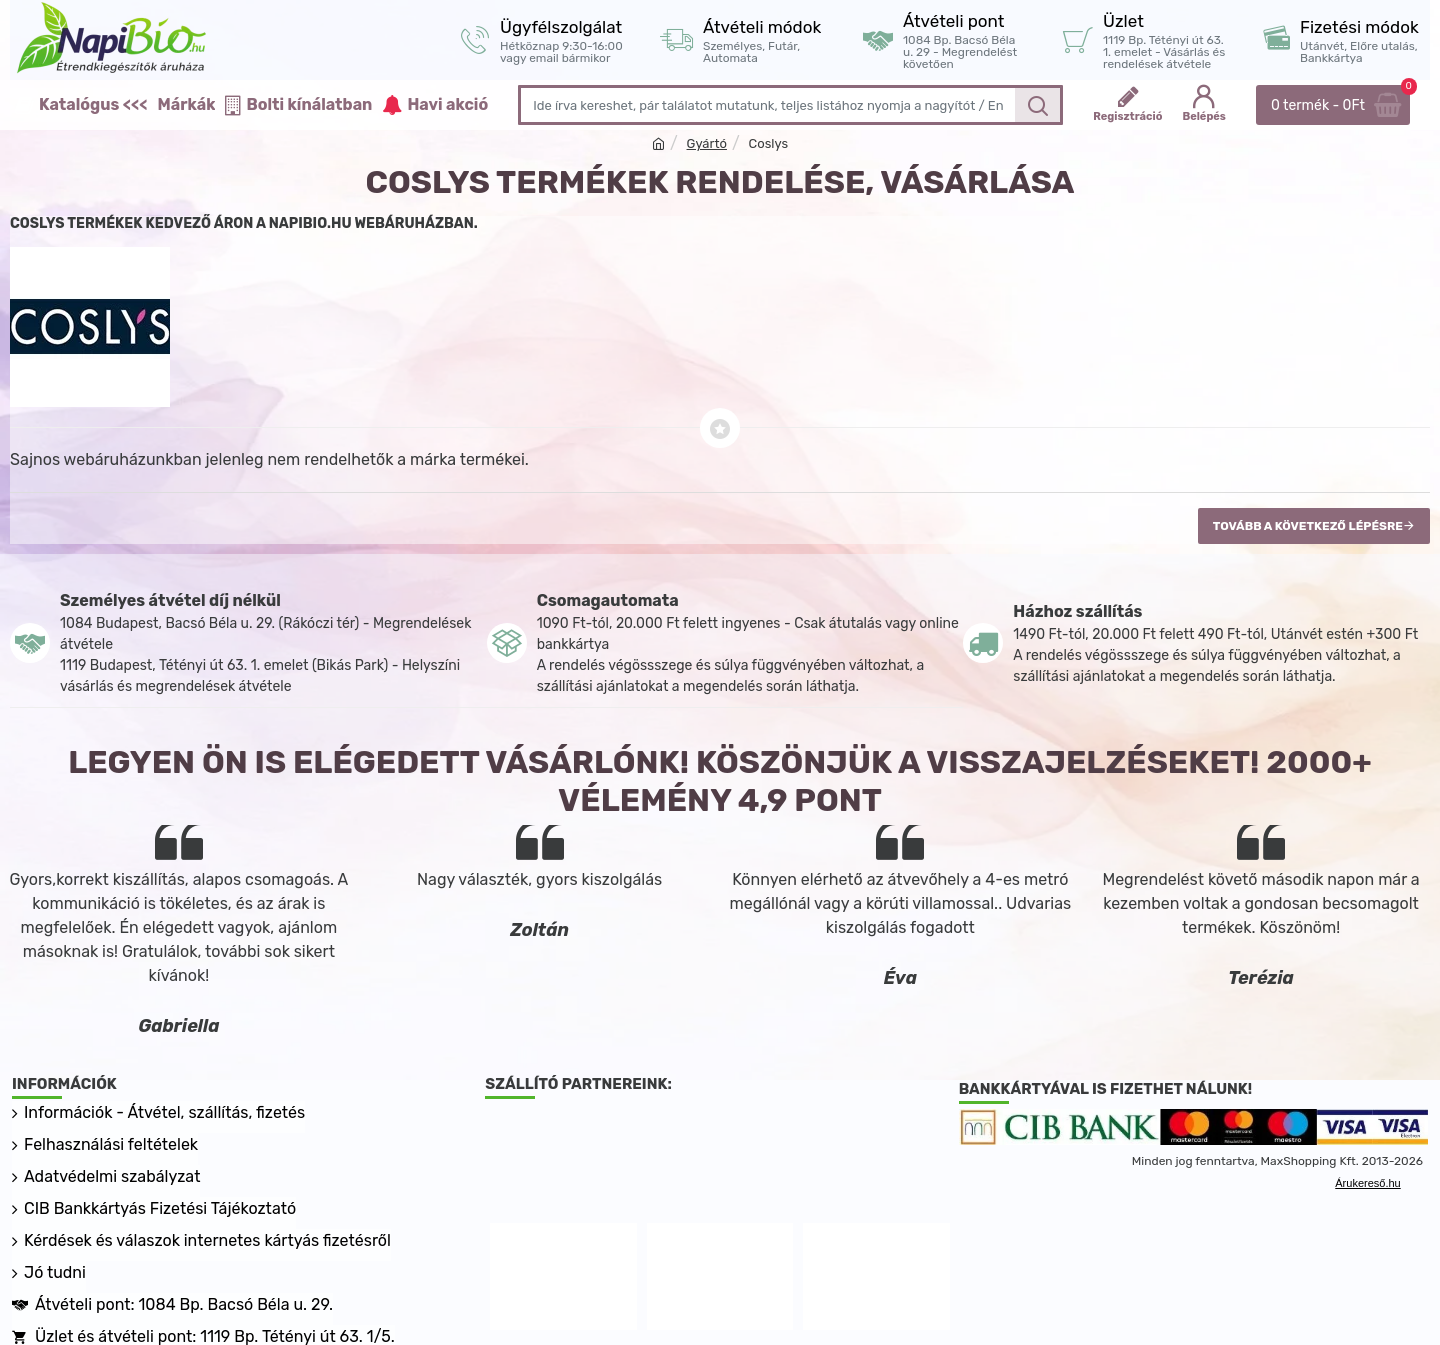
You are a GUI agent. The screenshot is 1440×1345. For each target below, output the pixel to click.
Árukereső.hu (1367, 1183)
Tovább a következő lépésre (1308, 526)
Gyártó (707, 143)
